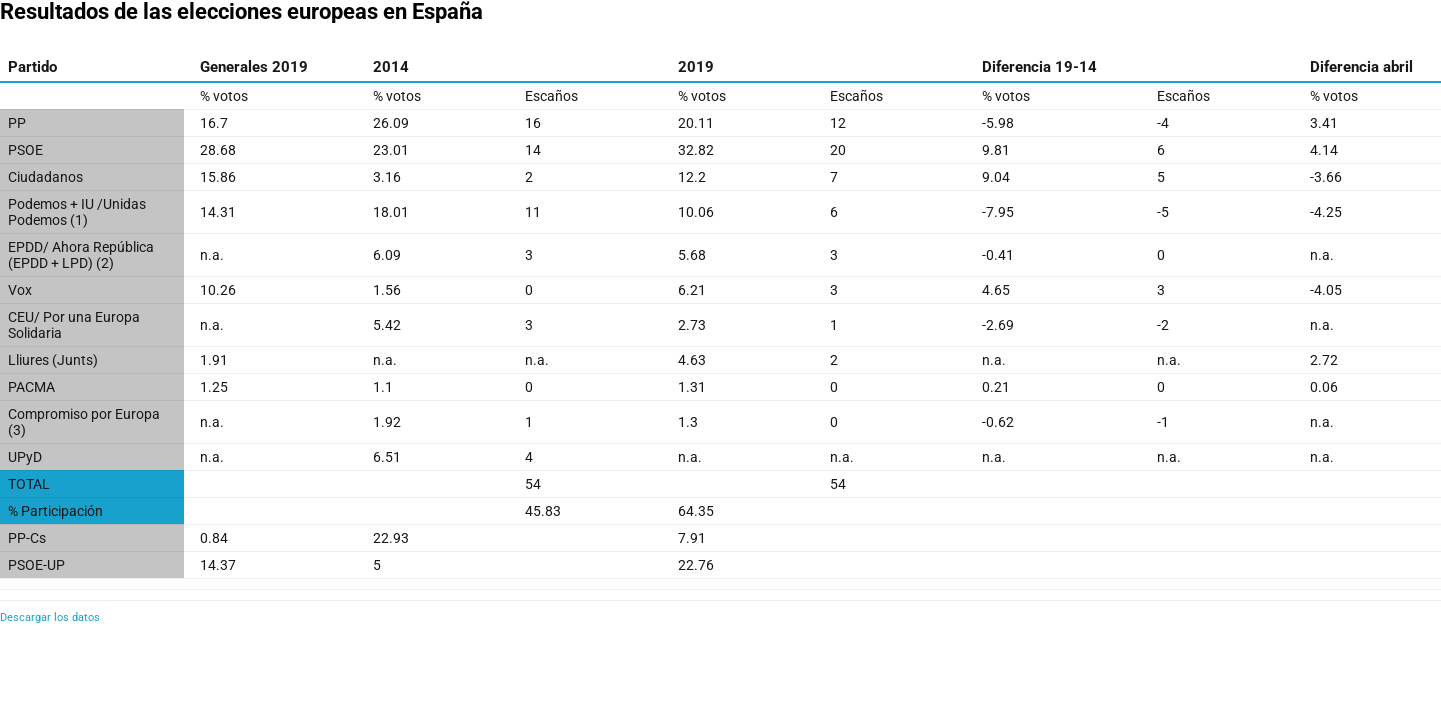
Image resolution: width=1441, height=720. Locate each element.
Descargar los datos (50, 617)
